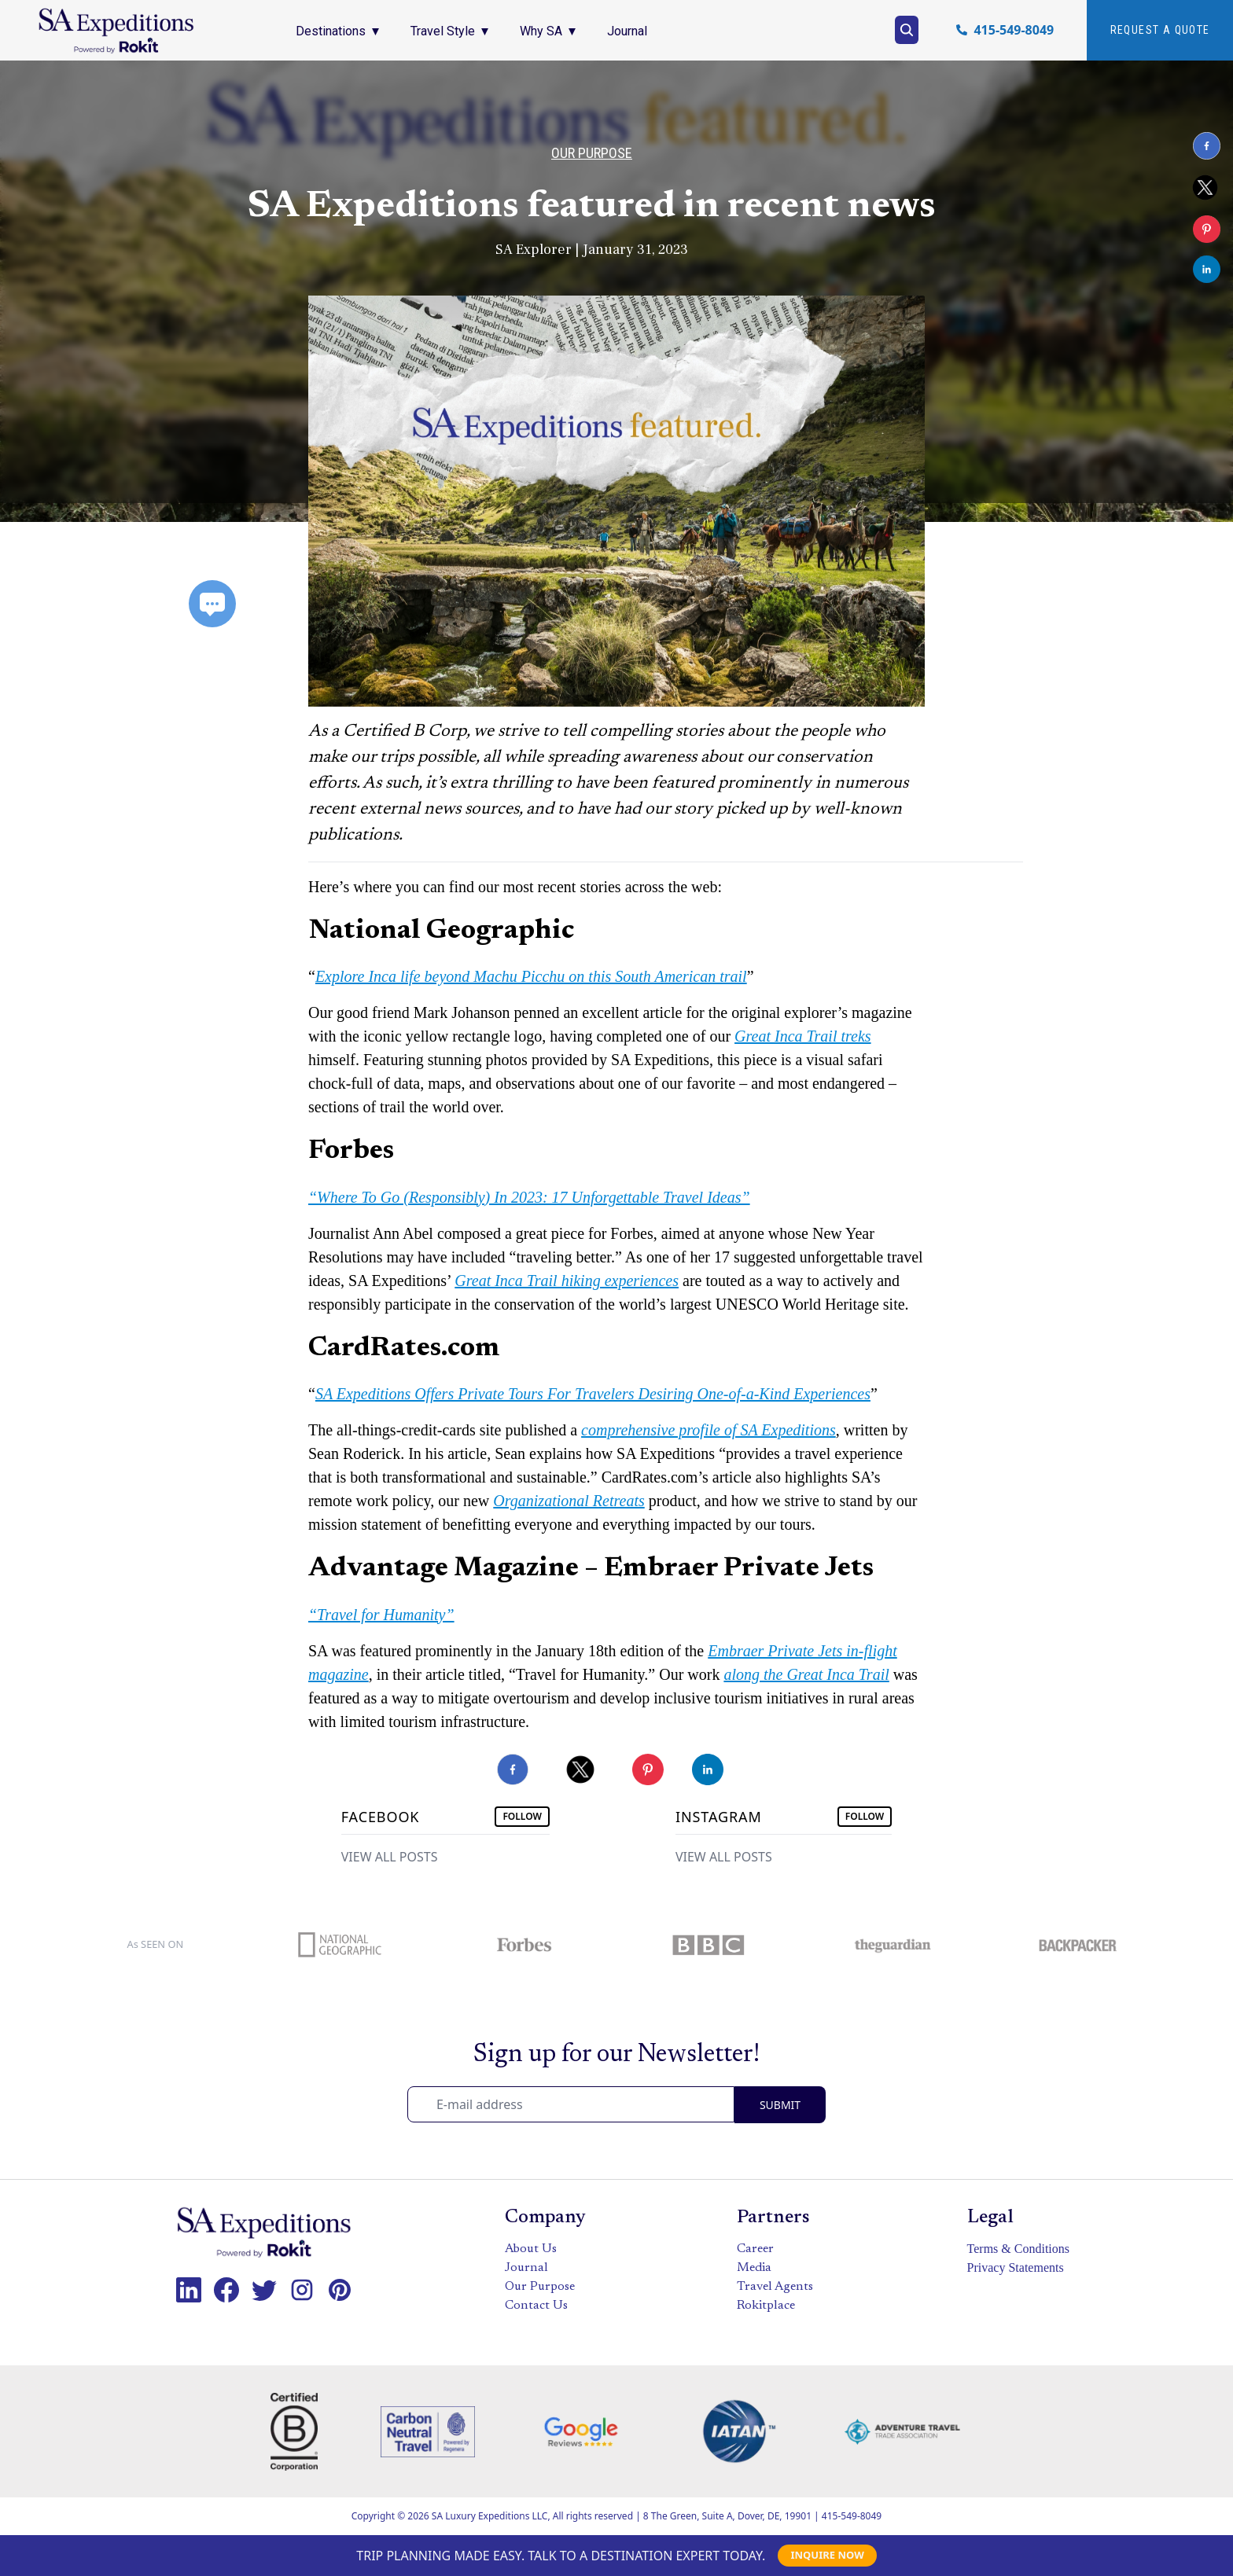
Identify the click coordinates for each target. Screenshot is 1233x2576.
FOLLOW (522, 1816)
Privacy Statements (1015, 2267)
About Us (531, 2249)
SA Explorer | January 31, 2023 (591, 250)
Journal (526, 2268)
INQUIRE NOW (826, 2555)
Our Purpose (591, 153)
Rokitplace (766, 2305)
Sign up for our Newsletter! (616, 2054)
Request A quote (1160, 30)
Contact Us (536, 2305)
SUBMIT (780, 2104)
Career (755, 2249)
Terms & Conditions (1018, 2248)
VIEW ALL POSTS (389, 1856)
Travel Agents (775, 2286)
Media (754, 2268)
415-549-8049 (1014, 30)
